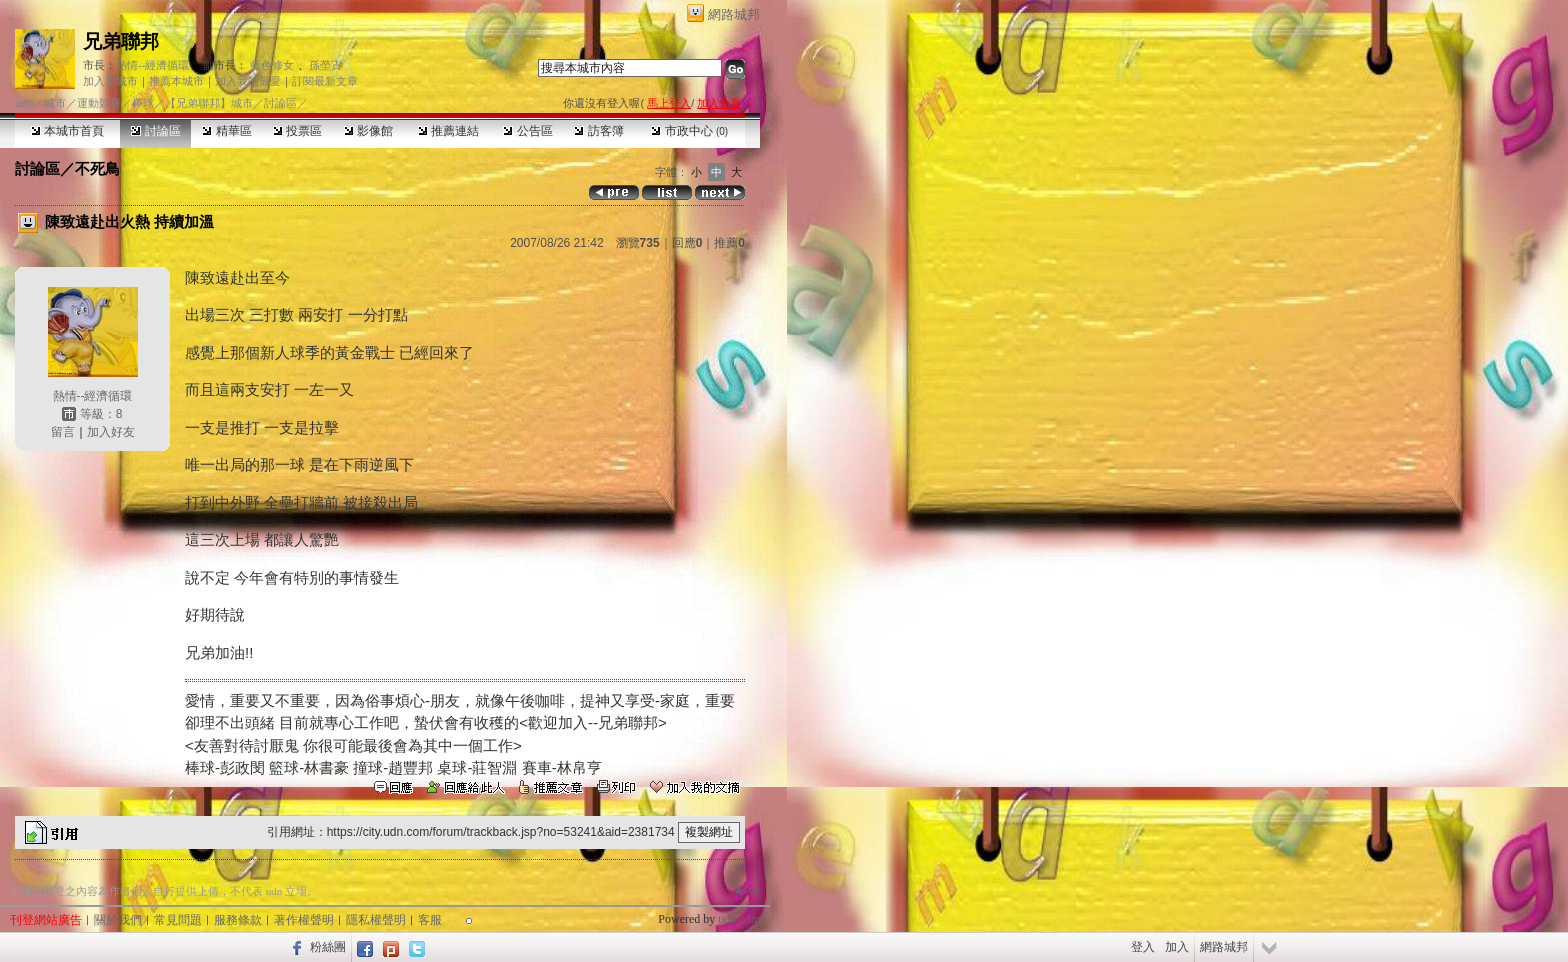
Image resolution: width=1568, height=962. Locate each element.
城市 (55, 103)
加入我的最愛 (248, 81)
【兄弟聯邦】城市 (209, 103)
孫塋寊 (325, 65)
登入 (1143, 947)
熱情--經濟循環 (152, 65)
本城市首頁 (67, 131)
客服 (430, 920)
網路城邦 (734, 14)
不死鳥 (97, 168)
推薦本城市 (176, 81)
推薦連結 (448, 131)
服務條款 (238, 920)
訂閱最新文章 (325, 81)
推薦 (729, 243)
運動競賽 (99, 103)
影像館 (368, 131)
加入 (1177, 947)
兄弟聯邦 (121, 41)
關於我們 (118, 920)
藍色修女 (272, 65)
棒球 (143, 103)
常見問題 (178, 920)
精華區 (226, 131)
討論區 (155, 131)
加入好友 (111, 432)
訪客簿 (598, 131)
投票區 (297, 131)
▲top (746, 889)
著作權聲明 (304, 920)
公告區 (527, 131)
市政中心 (689, 131)
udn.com (739, 919)
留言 (63, 432)
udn (24, 103)
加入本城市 (110, 81)
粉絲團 (328, 947)
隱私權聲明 (376, 920)
